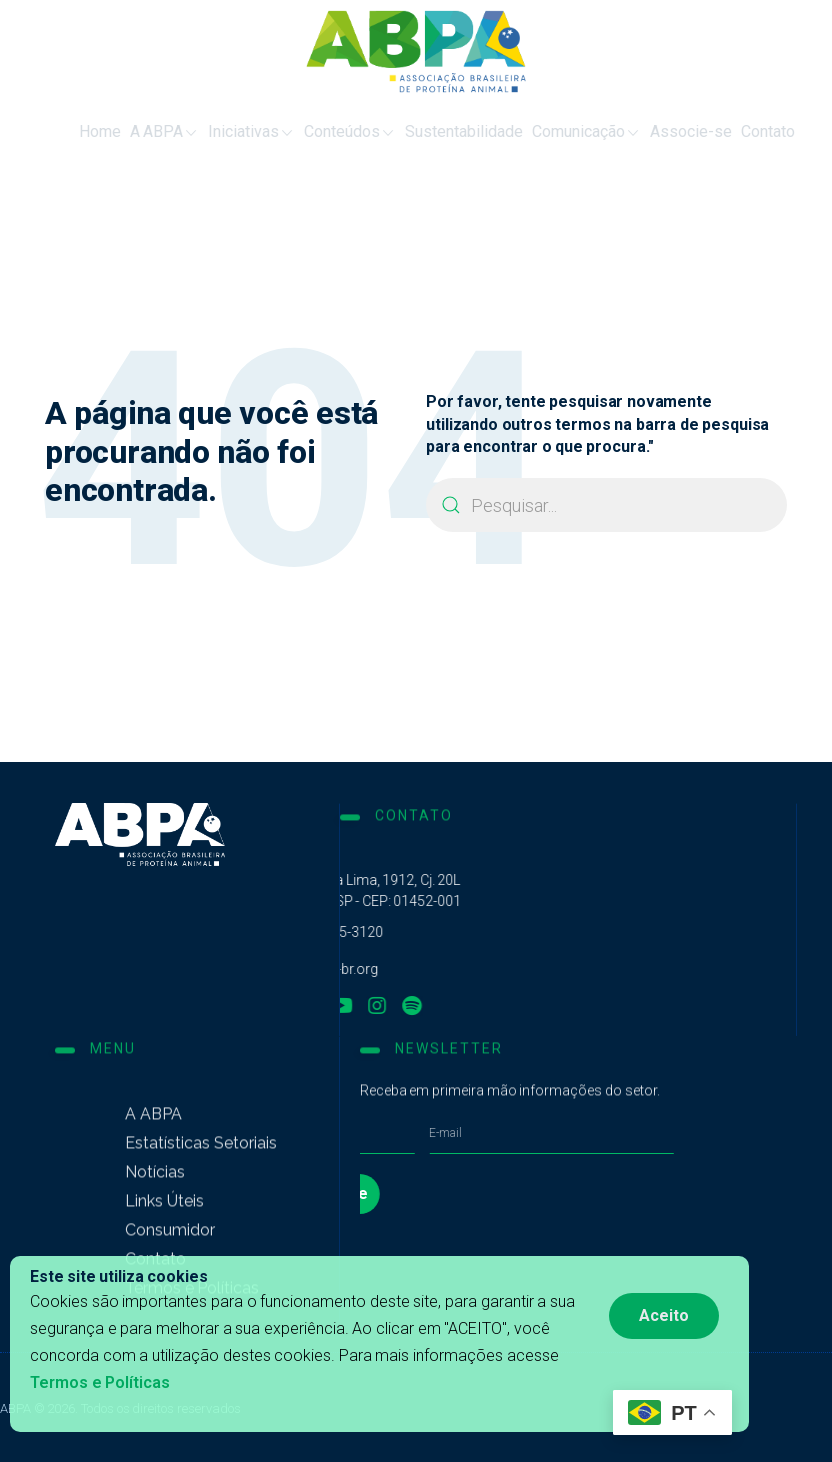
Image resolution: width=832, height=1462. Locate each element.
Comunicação (565, 132)
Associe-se (670, 131)
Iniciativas (230, 132)
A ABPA (144, 132)
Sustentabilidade (443, 131)
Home (79, 131)
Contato (747, 131)
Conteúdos (329, 132)
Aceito (664, 1315)
